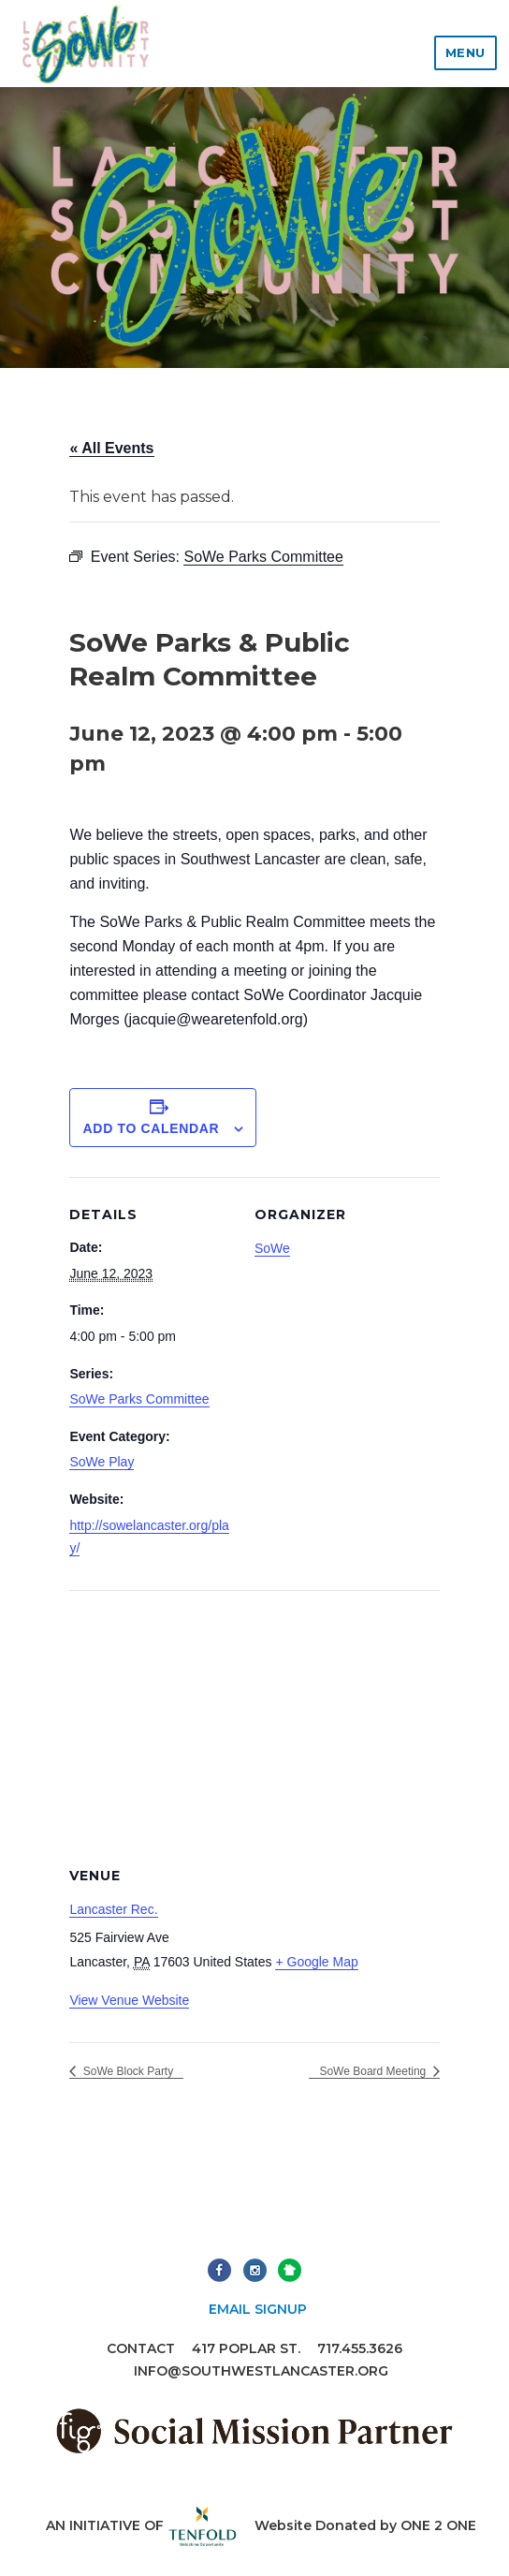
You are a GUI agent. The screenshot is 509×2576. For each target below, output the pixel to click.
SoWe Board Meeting (374, 2071)
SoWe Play (101, 1461)
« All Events (111, 448)
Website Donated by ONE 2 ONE (365, 2525)
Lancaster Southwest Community (85, 43)
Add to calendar (151, 1128)
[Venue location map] (254, 1725)
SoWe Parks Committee (139, 1398)
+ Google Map (316, 1961)
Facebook (219, 2270)
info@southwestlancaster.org (261, 2371)
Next (289, 2270)
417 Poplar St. (246, 2348)
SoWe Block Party (126, 2071)
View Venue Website (129, 2000)
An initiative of (142, 2525)
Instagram (255, 2270)
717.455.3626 (359, 2348)
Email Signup (258, 2309)
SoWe (272, 1248)
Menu (465, 52)
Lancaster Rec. (113, 1909)
